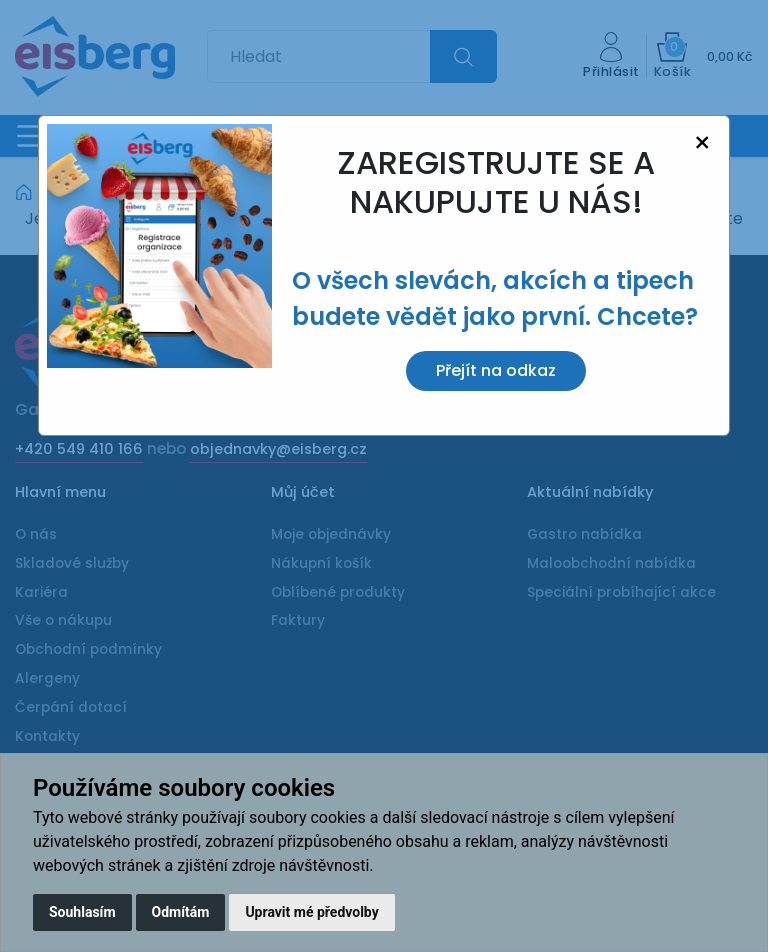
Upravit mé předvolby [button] (311, 912)
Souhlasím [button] (82, 912)
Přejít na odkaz (496, 370)
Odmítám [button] (181, 912)
